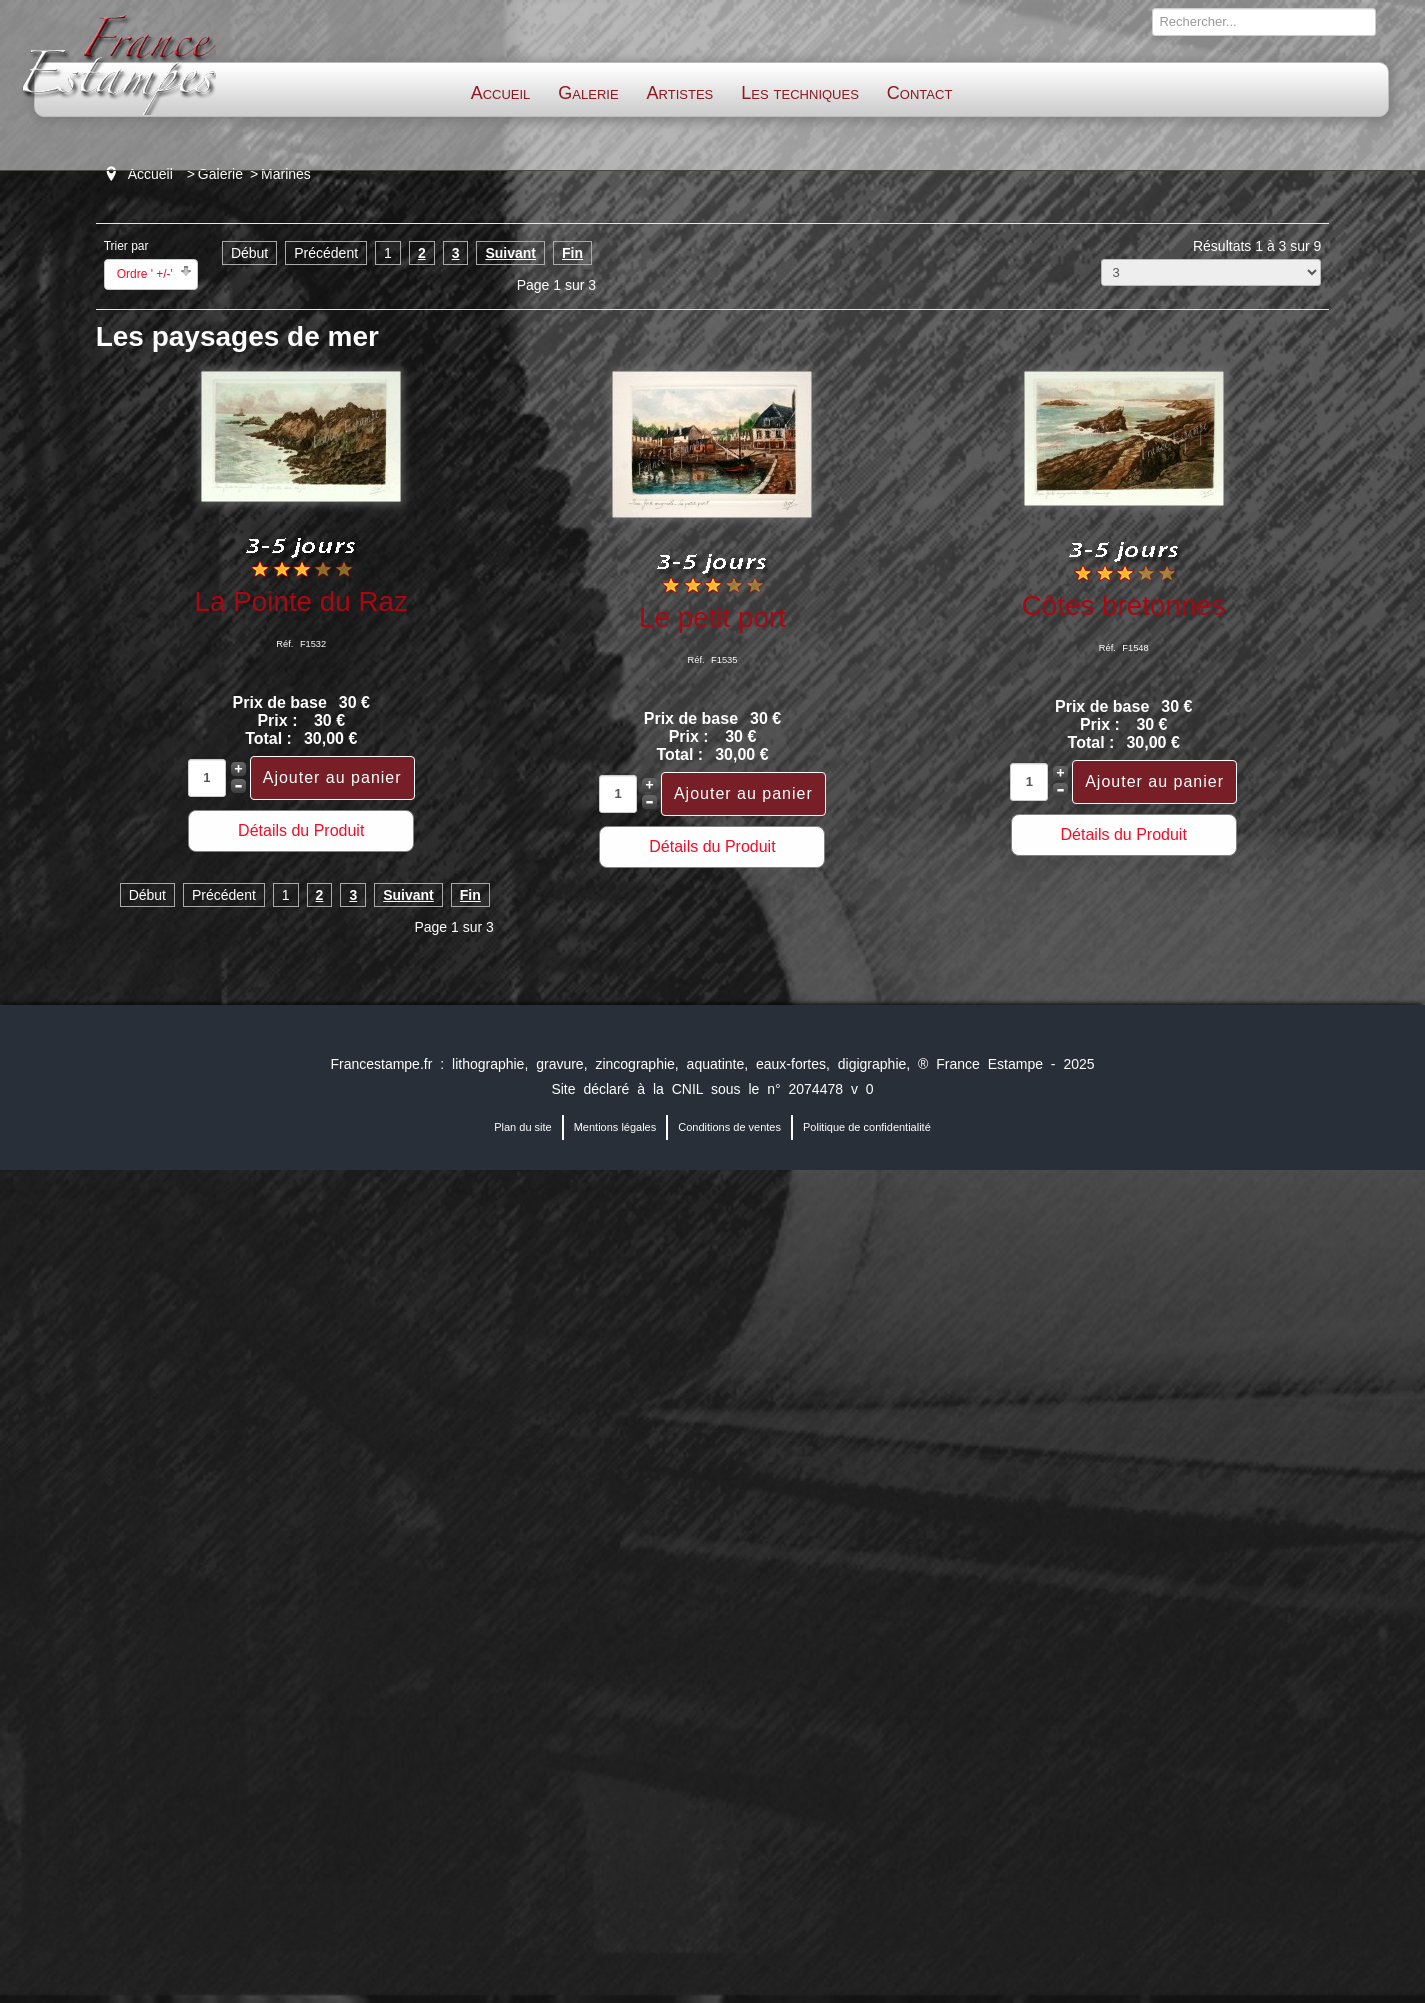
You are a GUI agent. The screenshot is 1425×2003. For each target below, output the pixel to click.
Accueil (501, 93)
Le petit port (712, 617)
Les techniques (800, 93)
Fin (572, 253)
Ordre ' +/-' (145, 274)
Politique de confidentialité (867, 1127)
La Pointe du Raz (301, 601)
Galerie (588, 93)
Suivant (510, 253)
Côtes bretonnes (1124, 605)
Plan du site (522, 1127)
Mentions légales (615, 1127)
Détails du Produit (301, 830)
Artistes (680, 93)
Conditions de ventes (729, 1127)
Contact (919, 93)
